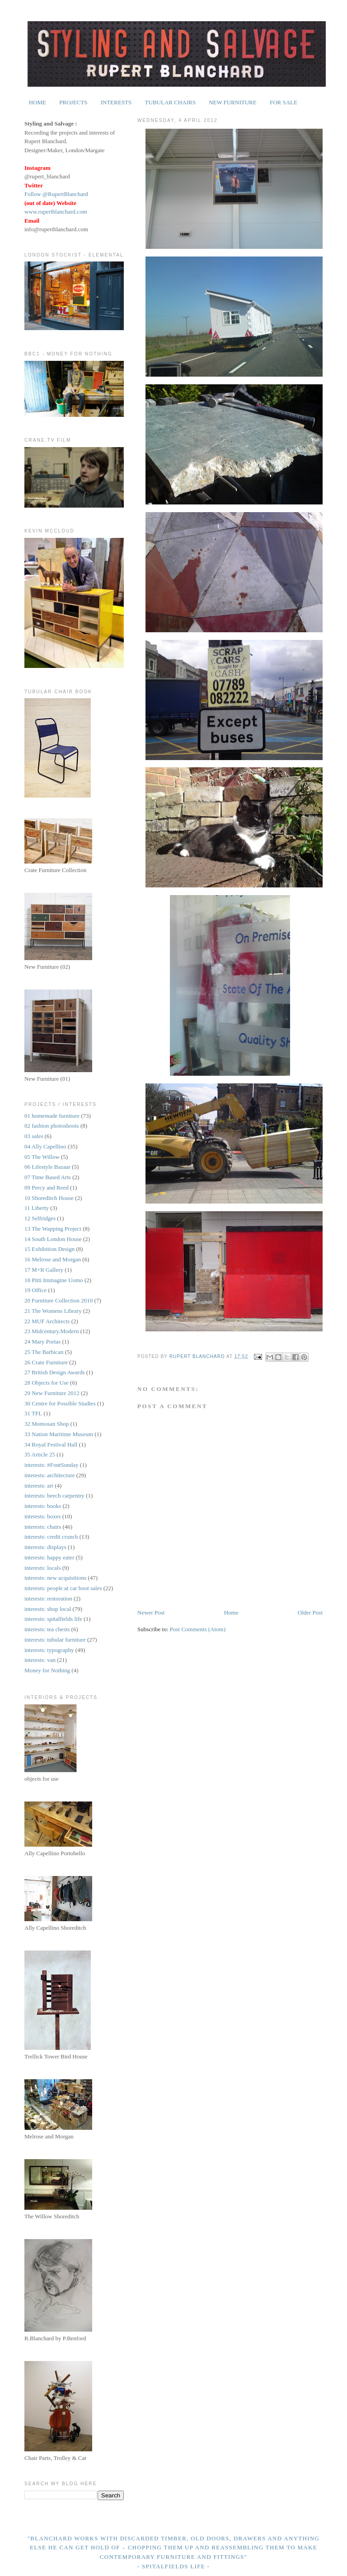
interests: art (38, 1485)
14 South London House (53, 1239)
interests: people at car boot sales (63, 1588)
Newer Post (150, 1612)
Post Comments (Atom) (198, 1629)
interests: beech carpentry (54, 1495)
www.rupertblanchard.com (55, 211)
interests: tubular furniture (55, 1639)
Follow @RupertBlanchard (56, 194)
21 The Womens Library (53, 1310)
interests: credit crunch (51, 1536)
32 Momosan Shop (46, 1423)
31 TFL (33, 1413)
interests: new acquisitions (55, 1577)
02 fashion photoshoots (51, 1125)
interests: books (42, 1506)
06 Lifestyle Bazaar (47, 1166)
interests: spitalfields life (53, 1618)
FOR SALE (283, 102)
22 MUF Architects (47, 1321)
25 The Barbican (43, 1352)
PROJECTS (73, 102)
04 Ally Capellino (45, 1146)
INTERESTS (116, 102)
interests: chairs (42, 1526)
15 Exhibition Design (49, 1249)
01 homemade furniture (52, 1115)
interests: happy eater (49, 1557)
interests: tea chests (47, 1629)
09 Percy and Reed (46, 1187)
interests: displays (45, 1547)
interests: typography (49, 1650)
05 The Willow (42, 1156)
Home (231, 1612)
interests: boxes (42, 1516)
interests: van (40, 1660)
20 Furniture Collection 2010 (58, 1300)
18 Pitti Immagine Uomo (53, 1280)
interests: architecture (49, 1475)
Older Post (310, 1612)
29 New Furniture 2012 (52, 1393)
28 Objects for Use (46, 1382)
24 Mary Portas (42, 1341)
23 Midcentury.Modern (51, 1331)
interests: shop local (47, 1608)
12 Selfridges (40, 1218)
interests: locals (42, 1567)
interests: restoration (48, 1598)
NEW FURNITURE (233, 102)
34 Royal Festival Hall (50, 1444)
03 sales (33, 1136)
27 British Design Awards (54, 1372)
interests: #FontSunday (51, 1464)
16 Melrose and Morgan (52, 1259)
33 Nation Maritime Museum (58, 1434)
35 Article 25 (39, 1454)
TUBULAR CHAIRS (170, 102)
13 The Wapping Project (52, 1228)
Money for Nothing (47, 1670)
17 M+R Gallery (43, 1269)
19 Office (35, 1290)
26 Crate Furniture (46, 1362)
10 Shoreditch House (49, 1198)
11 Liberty (36, 1207)
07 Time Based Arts (47, 1177)
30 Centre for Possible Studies (59, 1403)
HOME (37, 102)
